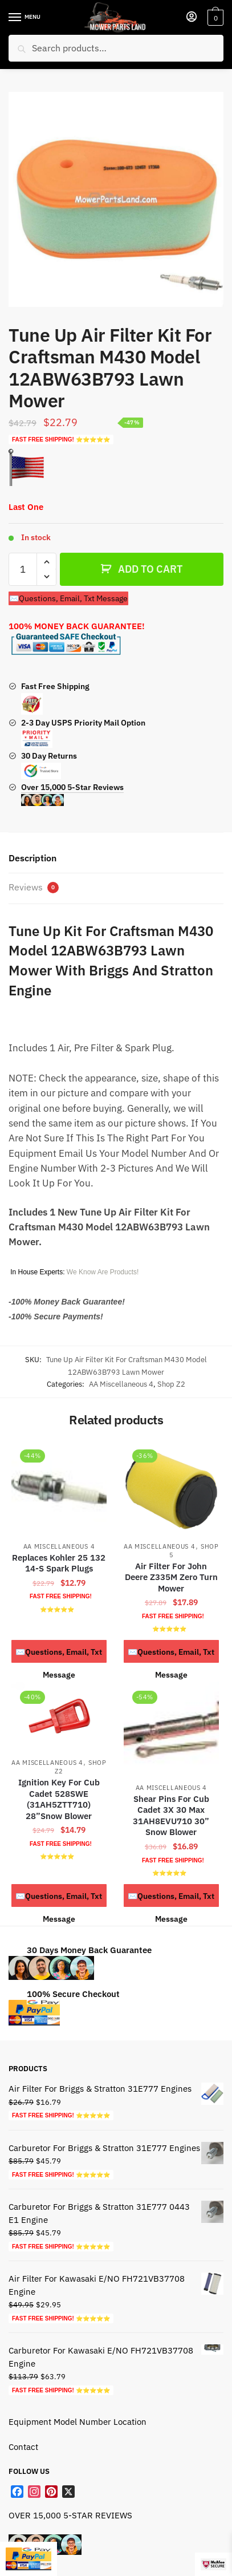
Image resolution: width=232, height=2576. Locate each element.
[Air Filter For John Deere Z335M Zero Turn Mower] (171, 1488)
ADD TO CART (150, 569)
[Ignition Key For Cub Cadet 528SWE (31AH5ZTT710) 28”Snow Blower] (59, 1717)
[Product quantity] (23, 569)
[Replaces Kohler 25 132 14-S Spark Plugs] (59, 1488)
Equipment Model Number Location (77, 2421)
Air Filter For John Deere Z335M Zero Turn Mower (171, 1577)
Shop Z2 (171, 1384)
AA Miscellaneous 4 (121, 1384)
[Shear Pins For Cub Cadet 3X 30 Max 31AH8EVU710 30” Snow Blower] (171, 1729)
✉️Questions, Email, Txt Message (68, 598)
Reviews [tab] (34, 887)
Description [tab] (32, 858)
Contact (23, 2446)
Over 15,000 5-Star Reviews (72, 794)
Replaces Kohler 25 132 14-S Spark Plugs (58, 1563)
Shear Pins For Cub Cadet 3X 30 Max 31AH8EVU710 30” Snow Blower (171, 1815)
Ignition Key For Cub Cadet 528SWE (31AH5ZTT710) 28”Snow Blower (59, 1799)
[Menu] (26, 17)
